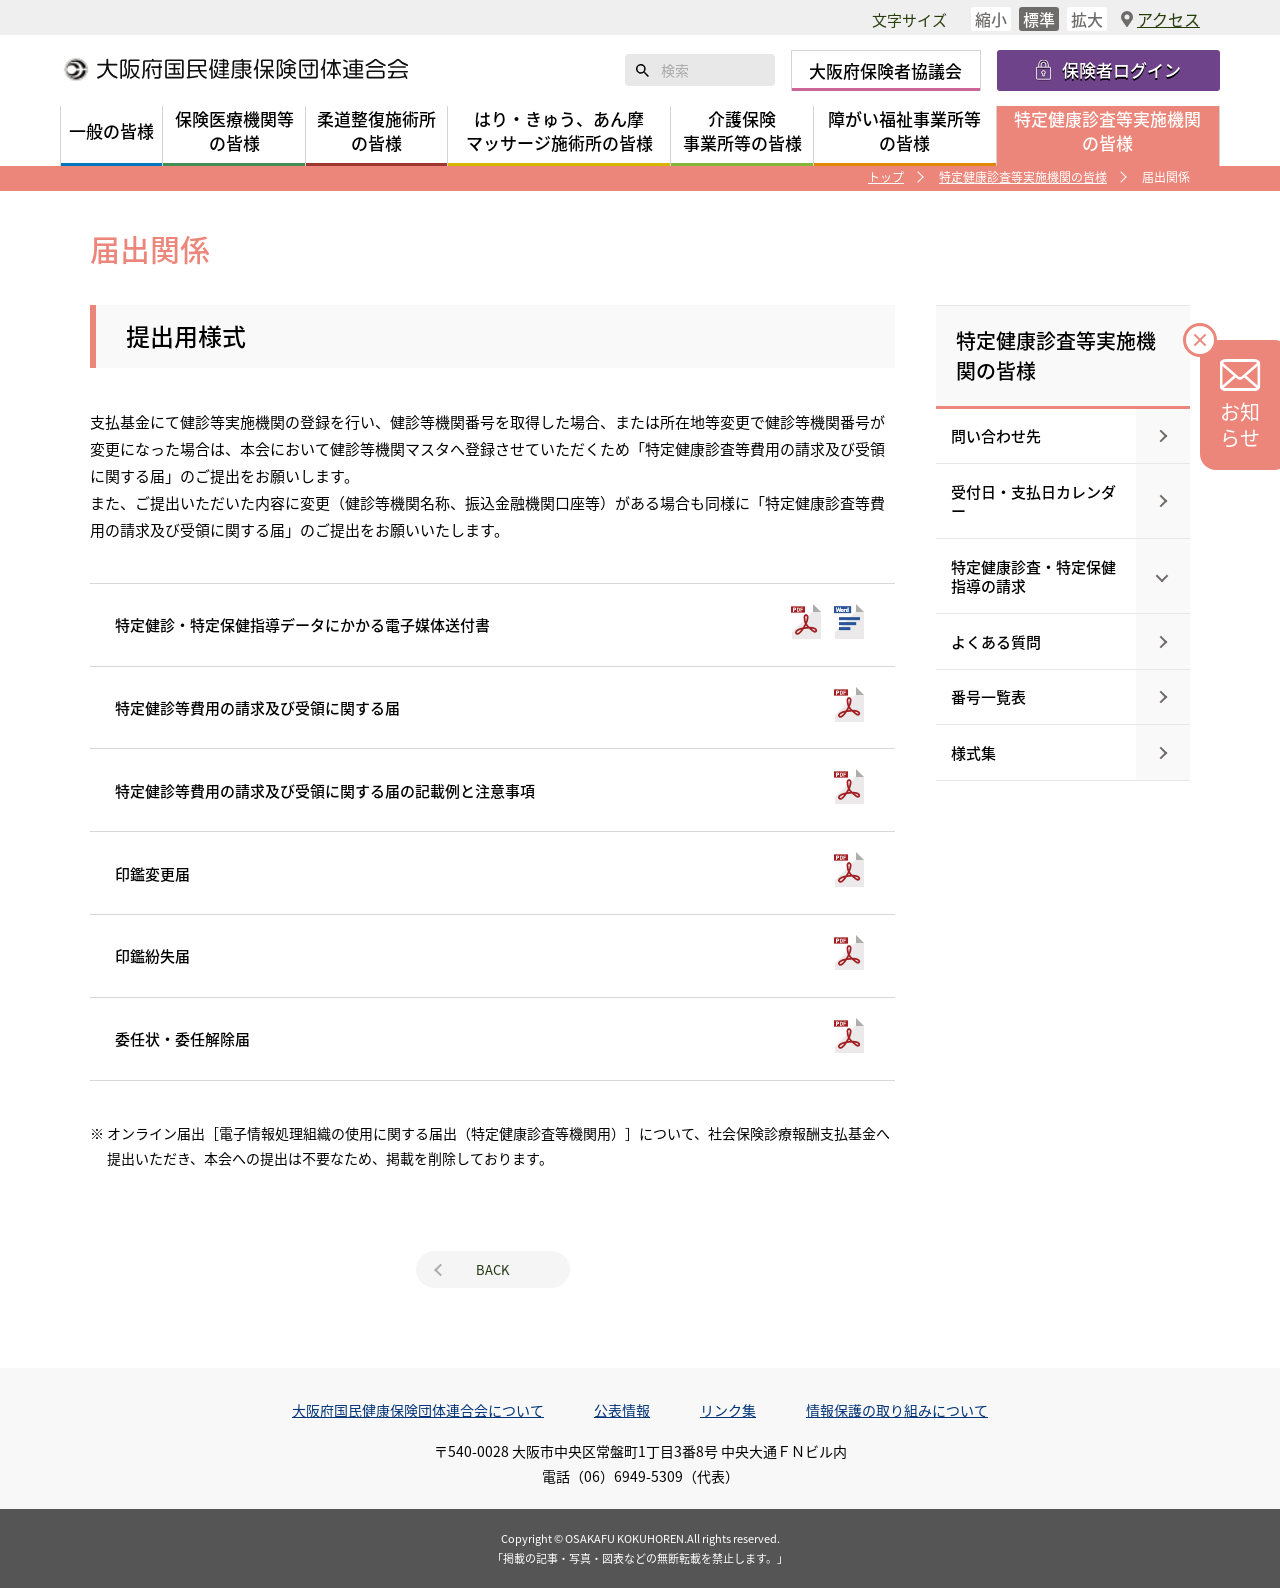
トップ (886, 176)
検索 (643, 70)
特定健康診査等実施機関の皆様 (1023, 176)
